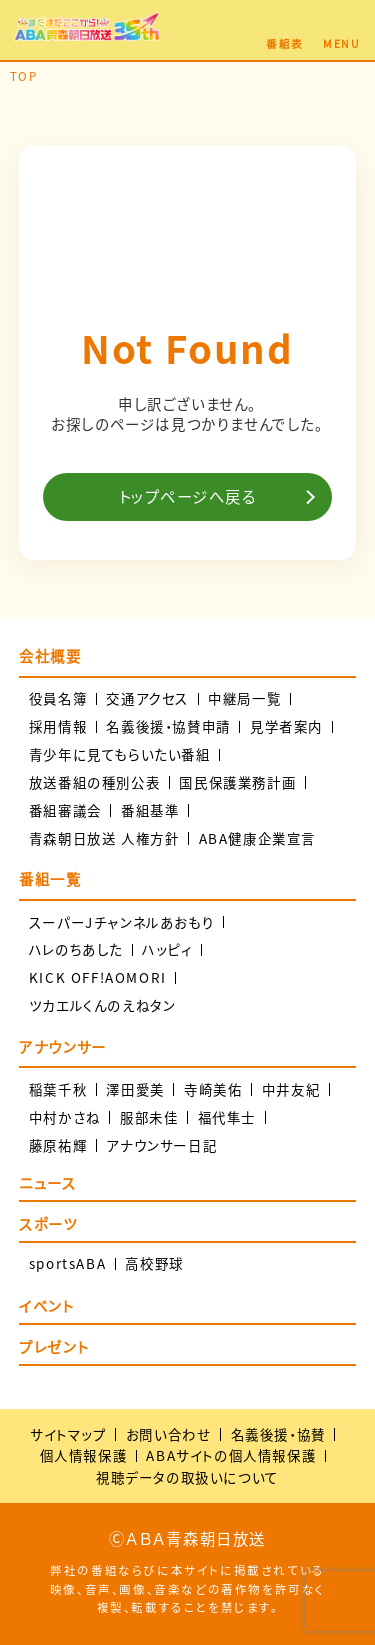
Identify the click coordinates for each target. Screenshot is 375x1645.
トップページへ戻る (188, 496)
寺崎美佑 (213, 1089)
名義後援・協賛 (278, 1434)
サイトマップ (68, 1434)
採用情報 (58, 726)
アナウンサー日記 (161, 1145)
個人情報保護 (84, 1455)
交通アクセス (147, 698)
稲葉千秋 (58, 1089)
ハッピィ (167, 949)
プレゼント (54, 1348)
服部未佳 (149, 1117)
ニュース (47, 1184)
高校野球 (154, 1263)
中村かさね (65, 1117)
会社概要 (50, 656)
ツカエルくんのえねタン (102, 1005)
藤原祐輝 (58, 1145)
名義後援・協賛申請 (168, 726)
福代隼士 (227, 1117)
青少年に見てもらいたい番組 (120, 754)
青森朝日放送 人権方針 (104, 838)
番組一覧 (50, 879)
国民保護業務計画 (237, 782)
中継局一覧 (244, 698)
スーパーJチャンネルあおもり (121, 922)
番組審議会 (65, 810)
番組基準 (150, 810)
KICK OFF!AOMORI (98, 977)
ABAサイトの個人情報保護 (231, 1455)
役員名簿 (58, 698)
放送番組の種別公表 (94, 782)
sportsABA (67, 1263)
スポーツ (48, 1225)
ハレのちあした (76, 949)
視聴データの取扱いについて (187, 1477)
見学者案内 (286, 726)
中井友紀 (291, 1089)
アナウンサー (63, 1047)
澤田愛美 (135, 1089)
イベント (46, 1307)
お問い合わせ (169, 1434)
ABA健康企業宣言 (257, 838)
